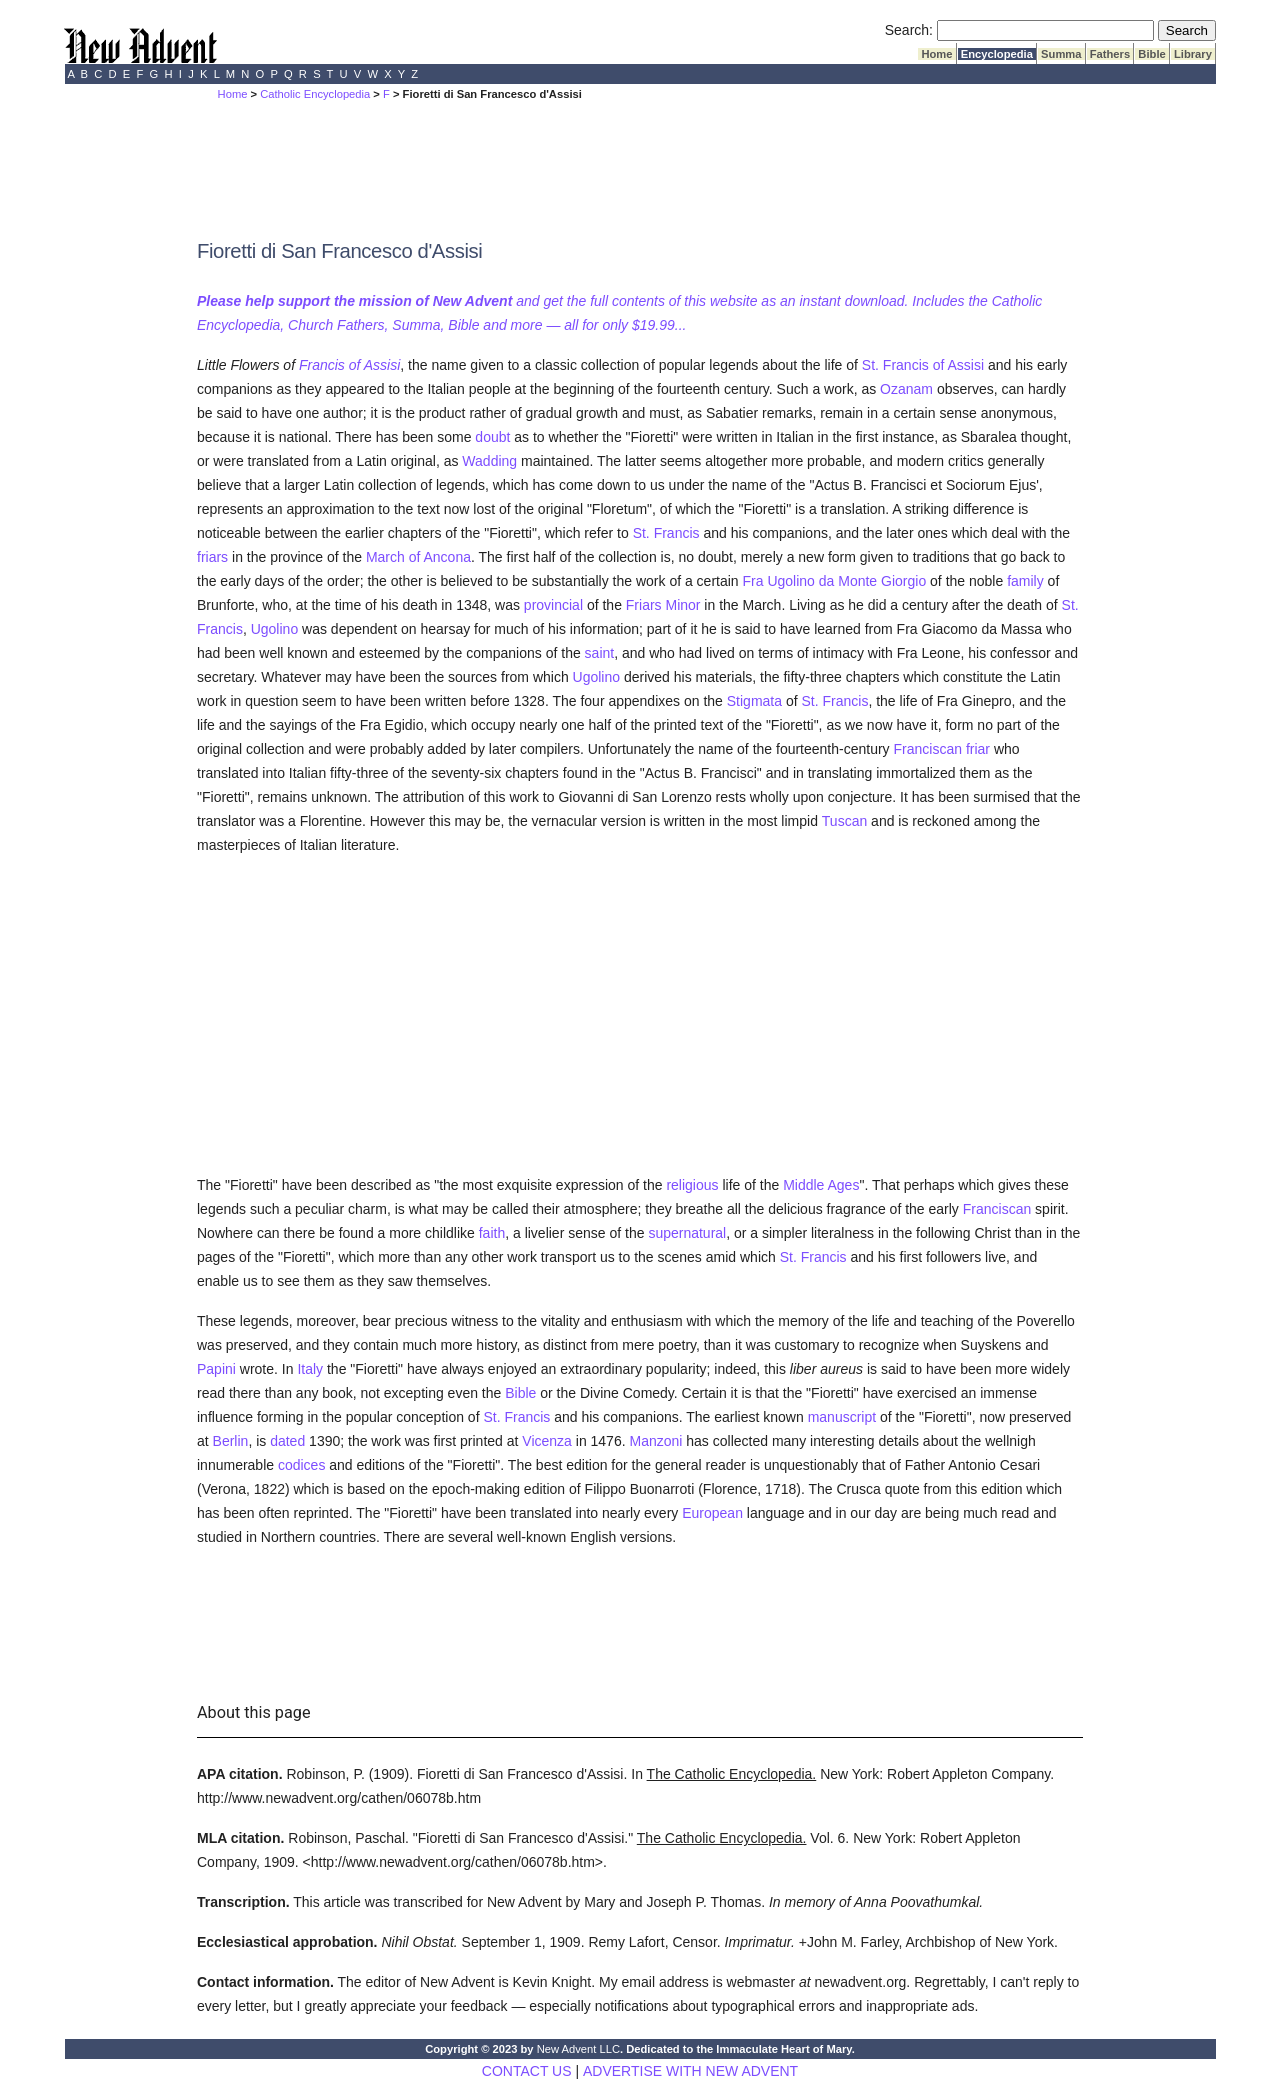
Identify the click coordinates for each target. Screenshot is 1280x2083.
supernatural (687, 1233)
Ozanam (906, 389)
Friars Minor (663, 605)
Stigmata (754, 701)
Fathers (1110, 54)
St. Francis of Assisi (923, 365)
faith (492, 1233)
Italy (310, 1369)
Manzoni (655, 1441)
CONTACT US (527, 2071)
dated (287, 1441)
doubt (492, 437)
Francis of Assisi (349, 365)
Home (936, 54)
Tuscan (844, 821)
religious (692, 1185)
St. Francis (666, 533)
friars (212, 557)
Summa (1061, 54)
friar (978, 749)
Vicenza (547, 1441)
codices (301, 1465)
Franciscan (928, 749)
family (1025, 581)
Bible (1152, 54)
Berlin (231, 1441)
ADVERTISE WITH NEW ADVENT (690, 2071)
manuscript (842, 1417)
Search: (909, 30)
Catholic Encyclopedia (315, 94)
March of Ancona (418, 557)
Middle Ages (821, 1185)
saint (600, 653)
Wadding (489, 461)
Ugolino (274, 629)
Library (1193, 54)
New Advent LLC (578, 2049)
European (712, 1513)
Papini (216, 1369)
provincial (553, 605)
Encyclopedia (997, 54)
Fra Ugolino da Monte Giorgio (835, 581)
